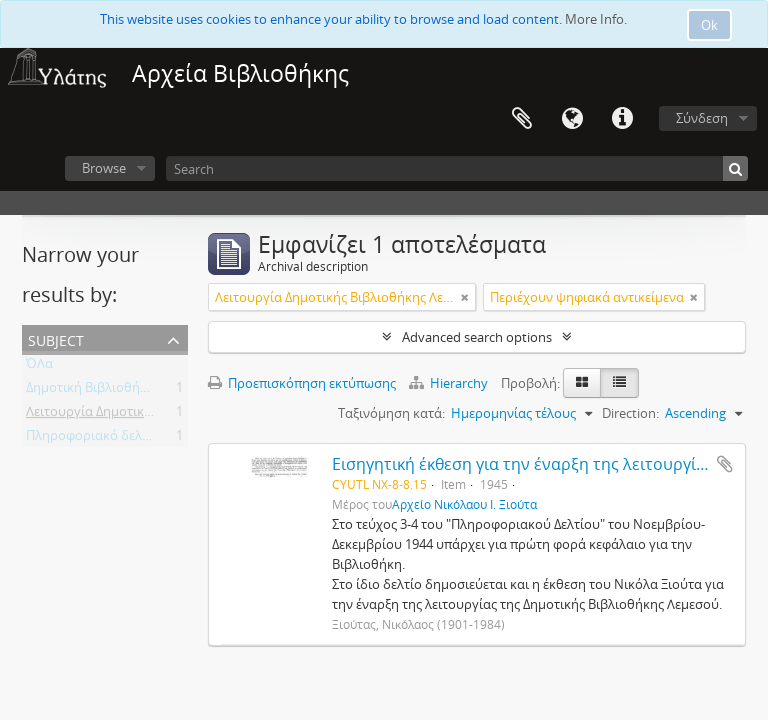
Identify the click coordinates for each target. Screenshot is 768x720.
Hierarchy (450, 383)
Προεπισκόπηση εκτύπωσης (302, 383)
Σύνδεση (702, 118)
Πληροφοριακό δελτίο (93, 439)
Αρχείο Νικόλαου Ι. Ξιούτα (464, 504)
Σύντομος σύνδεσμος (622, 119)
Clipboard (522, 119)
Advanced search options (477, 337)
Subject (56, 338)
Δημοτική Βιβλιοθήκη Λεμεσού (118, 391)
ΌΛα (39, 367)
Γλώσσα (572, 119)
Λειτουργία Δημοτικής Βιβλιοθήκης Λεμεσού (159, 415)
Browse (104, 168)
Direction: (630, 413)
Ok (709, 25)
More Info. (596, 19)
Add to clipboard (725, 464)
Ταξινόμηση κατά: (391, 413)
